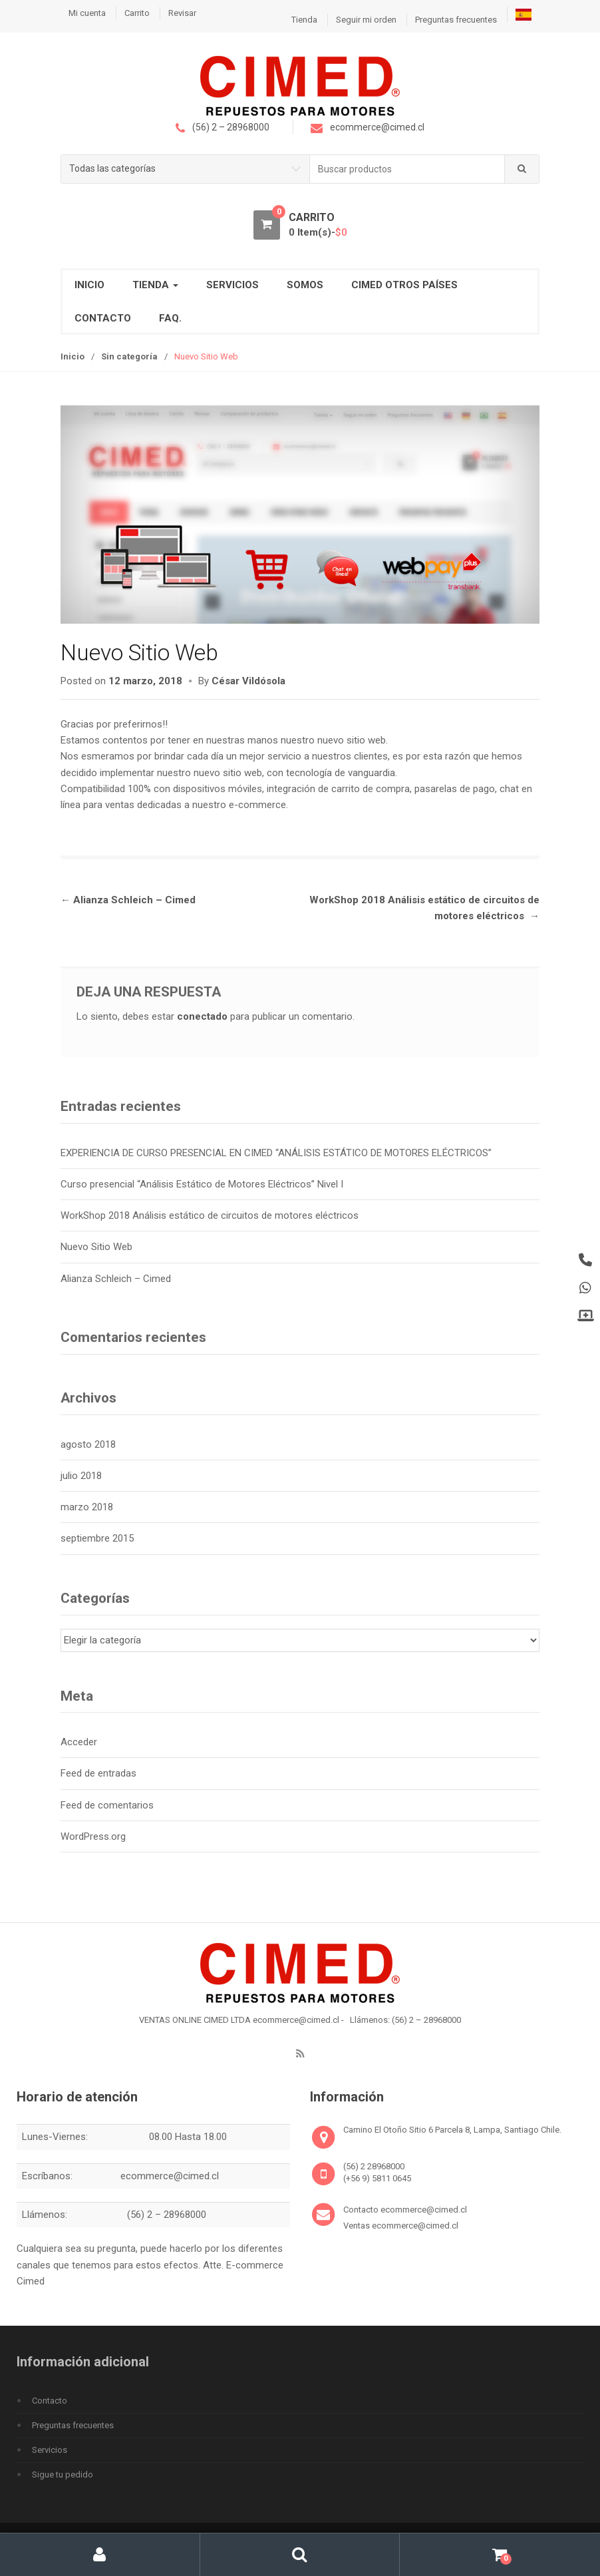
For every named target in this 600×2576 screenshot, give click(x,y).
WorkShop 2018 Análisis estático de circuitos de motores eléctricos (210, 1215)
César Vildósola (248, 682)
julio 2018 (81, 1476)
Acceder (79, 1742)
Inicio (72, 356)
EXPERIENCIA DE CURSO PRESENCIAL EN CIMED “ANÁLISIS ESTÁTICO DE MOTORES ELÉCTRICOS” (276, 1153)
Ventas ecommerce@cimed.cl (400, 2226)
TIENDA (155, 285)
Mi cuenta (87, 13)
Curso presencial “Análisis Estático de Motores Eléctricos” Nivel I (202, 1184)
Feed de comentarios (107, 1805)
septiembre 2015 (97, 1538)
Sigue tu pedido (62, 2474)
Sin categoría (129, 356)
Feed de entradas (98, 1773)
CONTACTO (103, 318)
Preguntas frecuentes (456, 20)
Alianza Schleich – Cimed (128, 900)
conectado (202, 1016)
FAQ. (170, 318)
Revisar (182, 13)
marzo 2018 (87, 1507)
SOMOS (305, 285)
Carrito (137, 13)
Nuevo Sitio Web (96, 1247)
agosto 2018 (88, 1444)
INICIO (89, 285)
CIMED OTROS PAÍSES (404, 285)
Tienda (304, 20)
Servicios (232, 285)
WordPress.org (93, 1836)
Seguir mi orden (366, 20)
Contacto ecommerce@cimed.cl (405, 2210)
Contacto (49, 2401)
